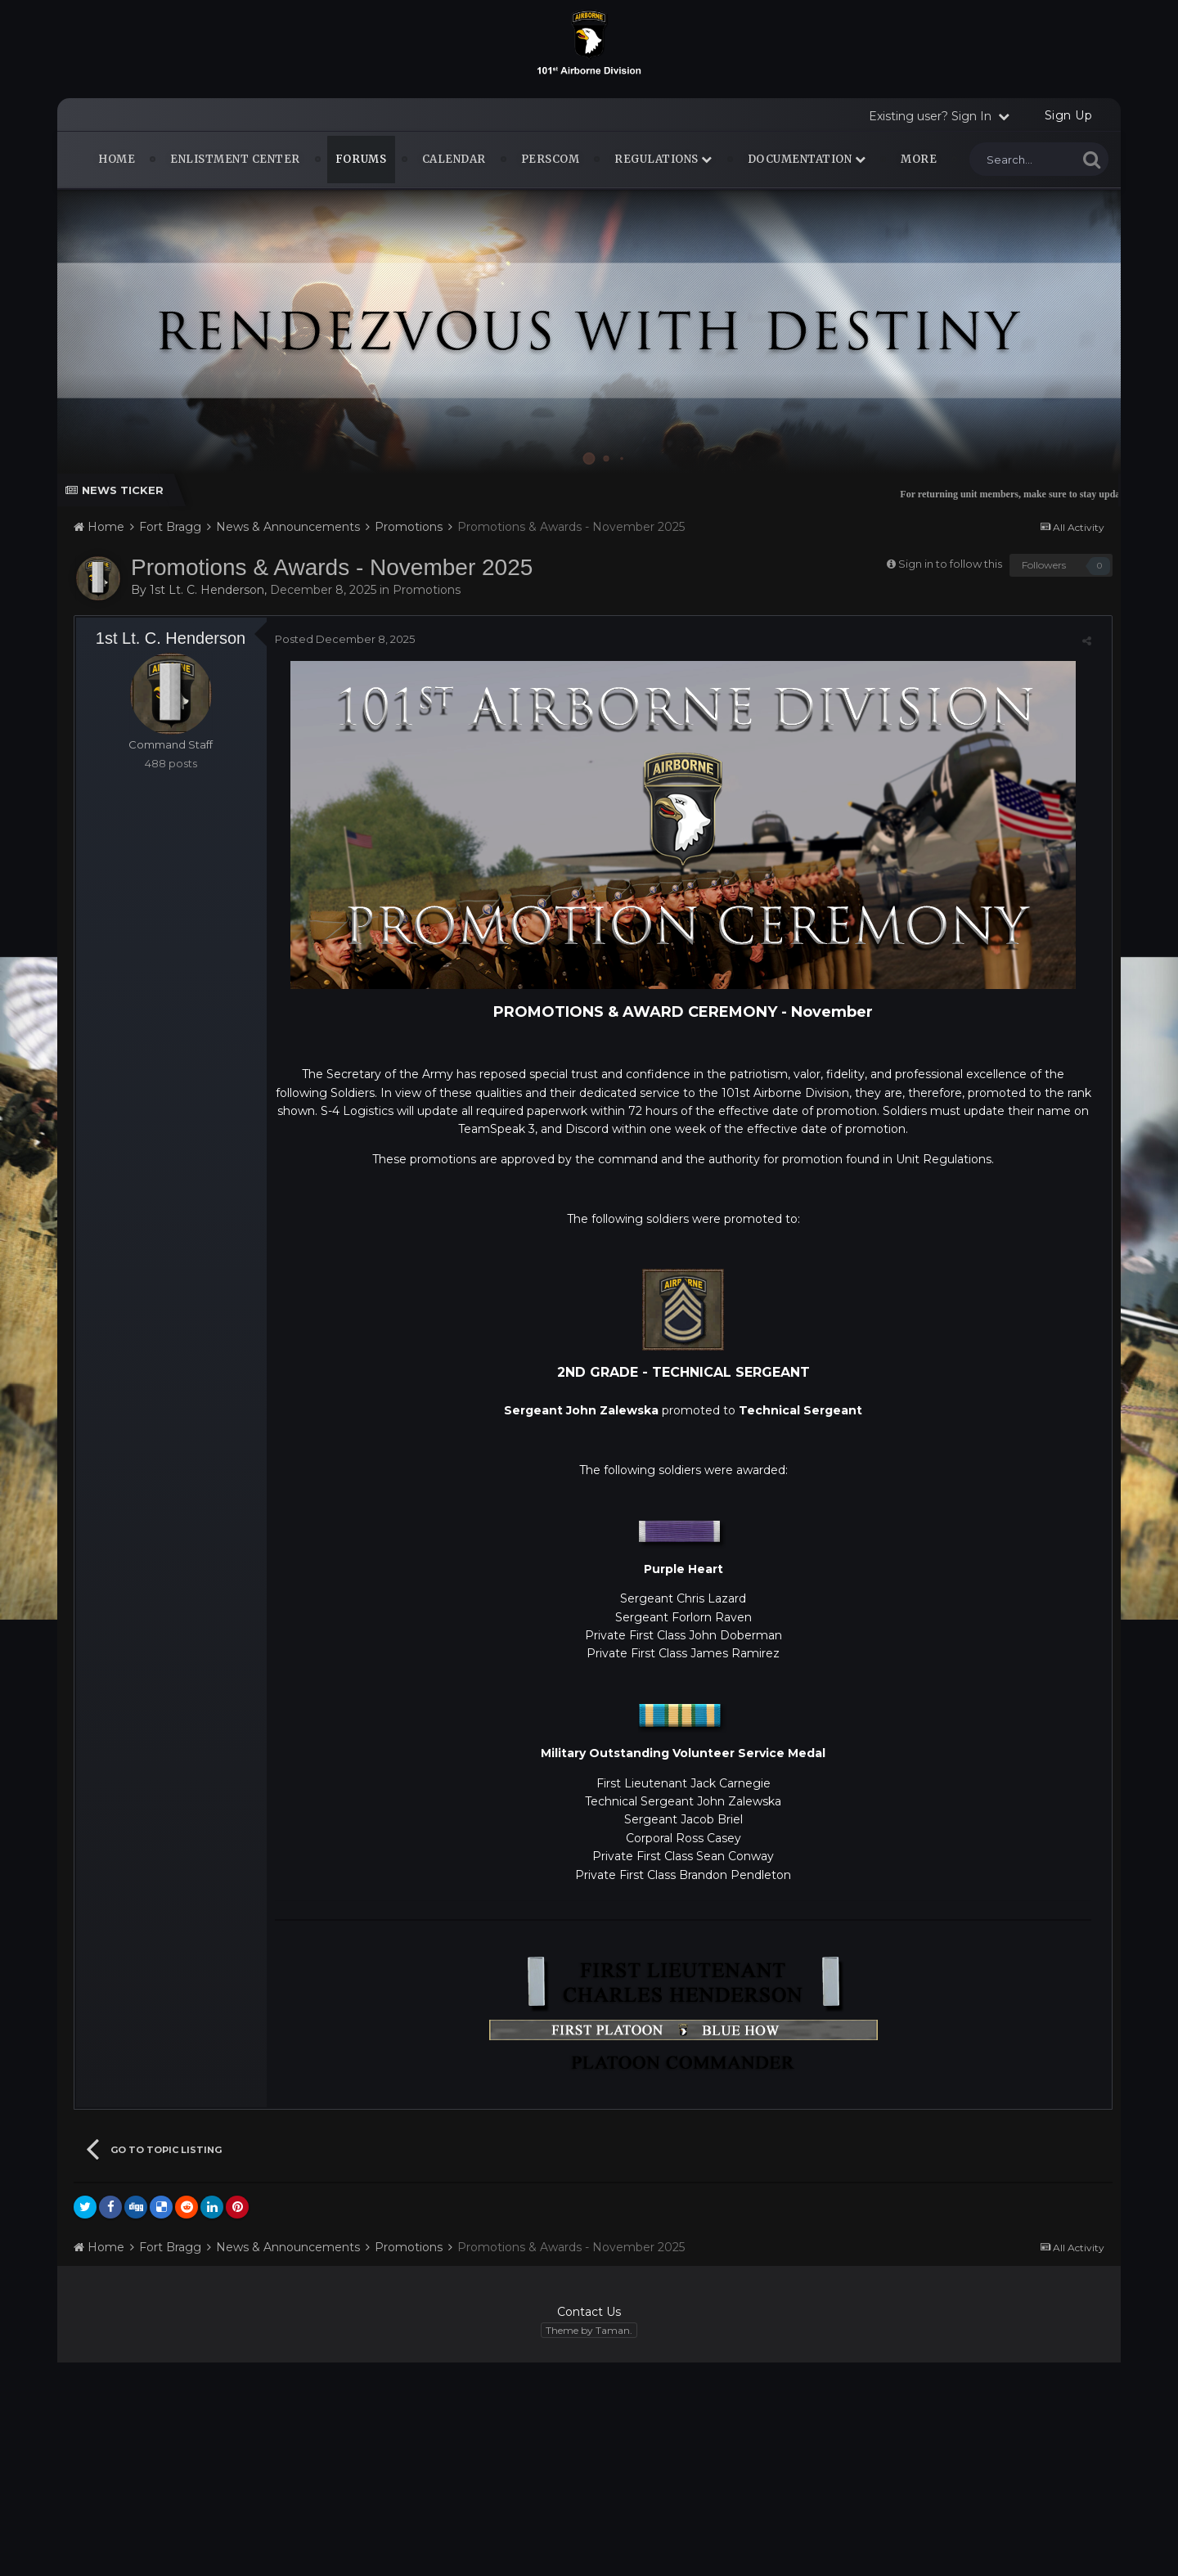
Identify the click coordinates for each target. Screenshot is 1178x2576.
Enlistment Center (235, 159)
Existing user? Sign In (939, 116)
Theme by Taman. (589, 2330)
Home (116, 159)
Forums (361, 159)
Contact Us (589, 2311)
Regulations (663, 159)
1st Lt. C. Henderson (207, 589)
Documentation (807, 159)
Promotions (427, 589)
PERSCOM (550, 159)
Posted (345, 638)
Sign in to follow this (950, 563)
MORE (919, 159)
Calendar (454, 159)
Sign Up (1069, 115)
